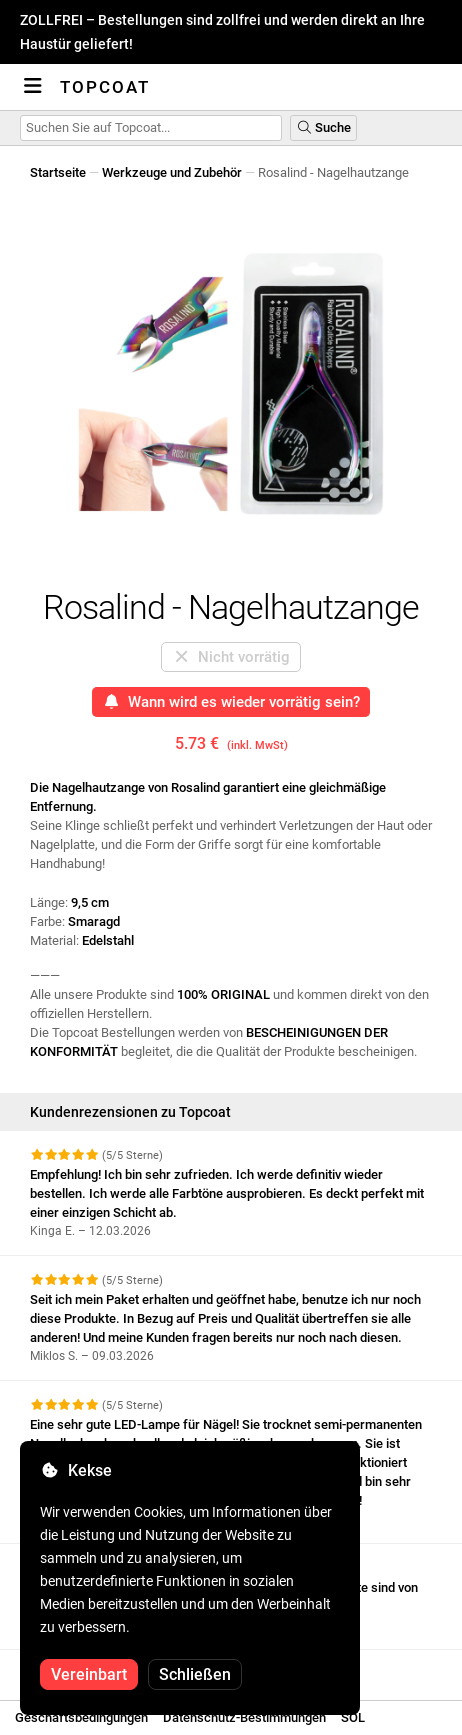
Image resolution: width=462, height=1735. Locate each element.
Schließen (195, 1674)
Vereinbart (89, 1674)
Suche (323, 127)
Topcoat (105, 87)
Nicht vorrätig (231, 657)
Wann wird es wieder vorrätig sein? (231, 702)
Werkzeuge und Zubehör (172, 172)
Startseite (58, 172)
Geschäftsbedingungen (81, 1717)
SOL (353, 1717)
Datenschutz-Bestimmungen (244, 1717)
